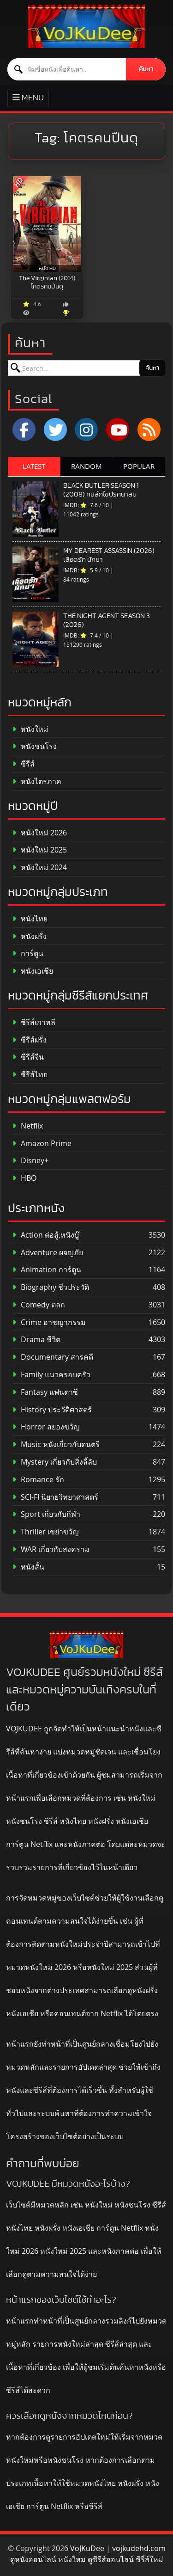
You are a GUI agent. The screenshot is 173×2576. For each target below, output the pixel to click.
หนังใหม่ (30, 729)
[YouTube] (117, 429)
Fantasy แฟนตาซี (45, 1392)
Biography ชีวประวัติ (50, 1287)
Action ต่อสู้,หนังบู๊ (45, 1235)
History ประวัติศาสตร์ (52, 1410)
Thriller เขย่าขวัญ (45, 1532)
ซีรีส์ (23, 764)
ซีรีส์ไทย (30, 1074)
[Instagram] (86, 429)
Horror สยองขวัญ (46, 1427)
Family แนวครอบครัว (51, 1375)
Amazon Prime (42, 1143)
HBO (24, 1178)
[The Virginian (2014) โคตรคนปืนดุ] (47, 224)
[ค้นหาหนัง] (66, 69)
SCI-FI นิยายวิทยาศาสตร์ (55, 1497)
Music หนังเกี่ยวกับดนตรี (56, 1444)
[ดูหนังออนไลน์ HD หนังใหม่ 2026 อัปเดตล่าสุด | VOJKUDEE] (86, 26)
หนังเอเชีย (32, 971)
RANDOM (86, 466)
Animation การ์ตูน (46, 1270)
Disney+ (30, 1160)
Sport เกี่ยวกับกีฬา (46, 1514)
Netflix (27, 1126)
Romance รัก (38, 1479)
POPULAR (139, 466)
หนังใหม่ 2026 (39, 833)
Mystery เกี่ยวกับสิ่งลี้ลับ (54, 1462)
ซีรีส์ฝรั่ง (29, 1040)
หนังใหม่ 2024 (39, 867)
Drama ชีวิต (36, 1339)
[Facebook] (24, 429)
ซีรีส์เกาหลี (33, 1022)
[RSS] (149, 429)
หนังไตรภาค (36, 781)
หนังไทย (30, 919)
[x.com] (55, 429)
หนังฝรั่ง (29, 936)
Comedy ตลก (38, 1305)
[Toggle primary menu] (28, 98)
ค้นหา (146, 69)
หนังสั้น (28, 1567)
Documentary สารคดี (52, 1357)
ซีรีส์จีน (28, 1057)
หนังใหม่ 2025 (39, 850)
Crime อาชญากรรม (49, 1322)
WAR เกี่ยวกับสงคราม (50, 1549)
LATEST (34, 466)
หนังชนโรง (34, 746)
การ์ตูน (27, 953)
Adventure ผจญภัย (47, 1252)
